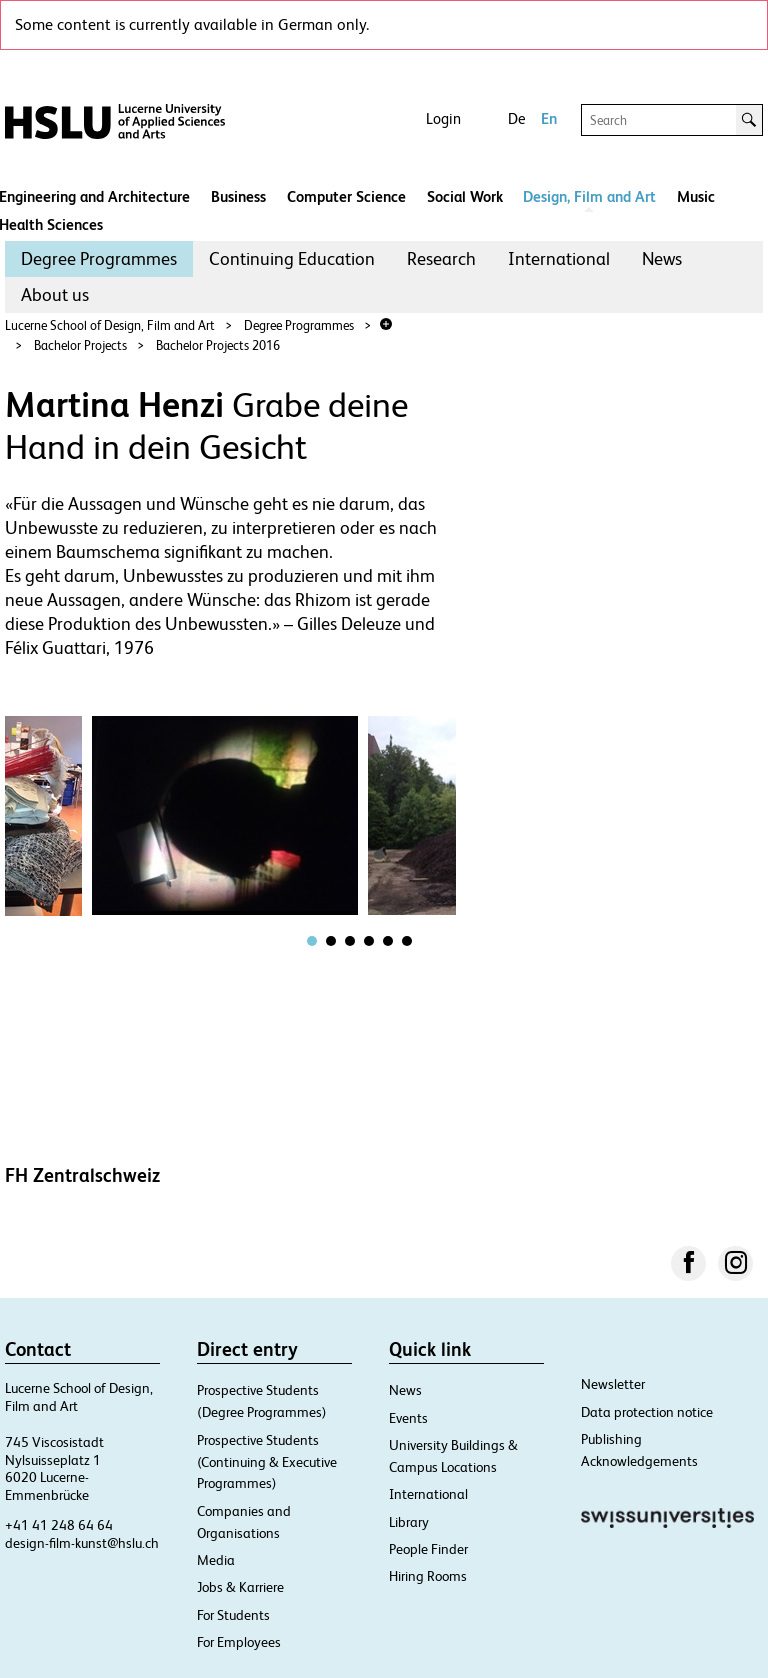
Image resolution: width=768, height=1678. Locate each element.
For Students (233, 1615)
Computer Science (346, 196)
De (516, 118)
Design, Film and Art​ (589, 196)
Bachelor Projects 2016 (218, 345)
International (559, 258)
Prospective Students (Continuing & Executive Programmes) (267, 1462)
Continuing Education (292, 258)
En (549, 118)
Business (238, 196)
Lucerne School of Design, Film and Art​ (110, 325)
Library (409, 1522)
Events (408, 1418)
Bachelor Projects (80, 345)
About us (55, 294)
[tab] (312, 941)
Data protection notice (647, 1412)
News (662, 258)
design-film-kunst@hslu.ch (82, 1543)
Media (216, 1560)
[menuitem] (99, 259)
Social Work (465, 196)
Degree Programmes (99, 258)
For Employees (239, 1642)
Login (443, 118)
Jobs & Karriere (240, 1587)
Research (441, 258)
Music (696, 196)
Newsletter (613, 1384)
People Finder (428, 1549)
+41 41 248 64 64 (59, 1525)
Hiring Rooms (428, 1576)
